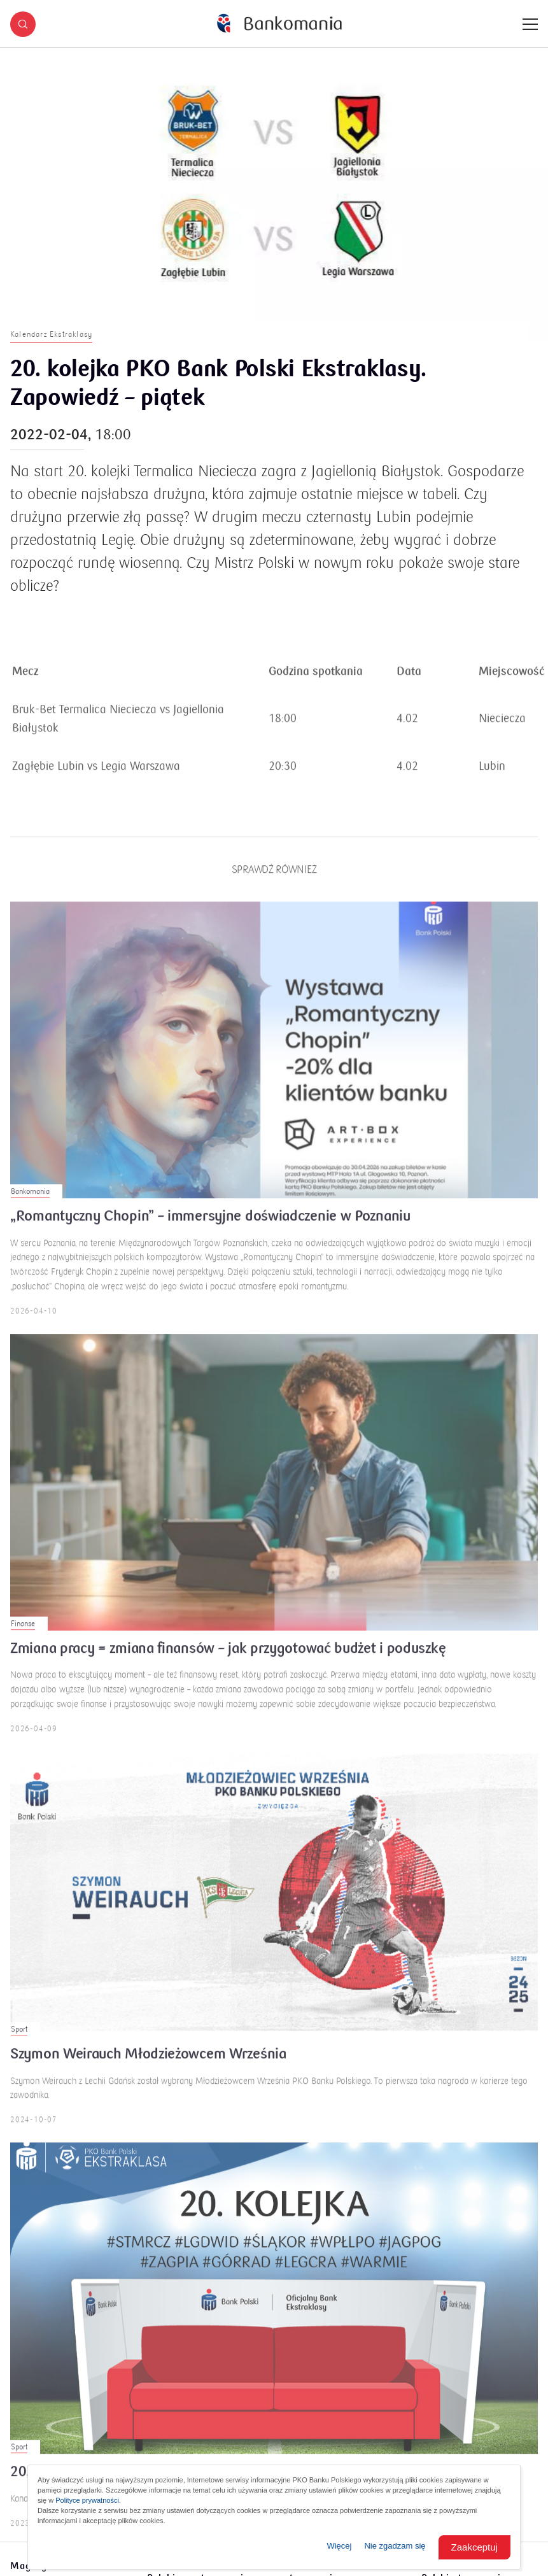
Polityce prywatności (87, 2500)
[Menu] (530, 23)
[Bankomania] (279, 24)
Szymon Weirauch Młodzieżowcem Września (148, 2063)
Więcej (339, 2546)
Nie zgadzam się (394, 2546)
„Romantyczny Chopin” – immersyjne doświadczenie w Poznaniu (210, 1225)
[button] (23, 23)
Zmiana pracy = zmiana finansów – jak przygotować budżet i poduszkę (228, 1658)
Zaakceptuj (474, 2547)
